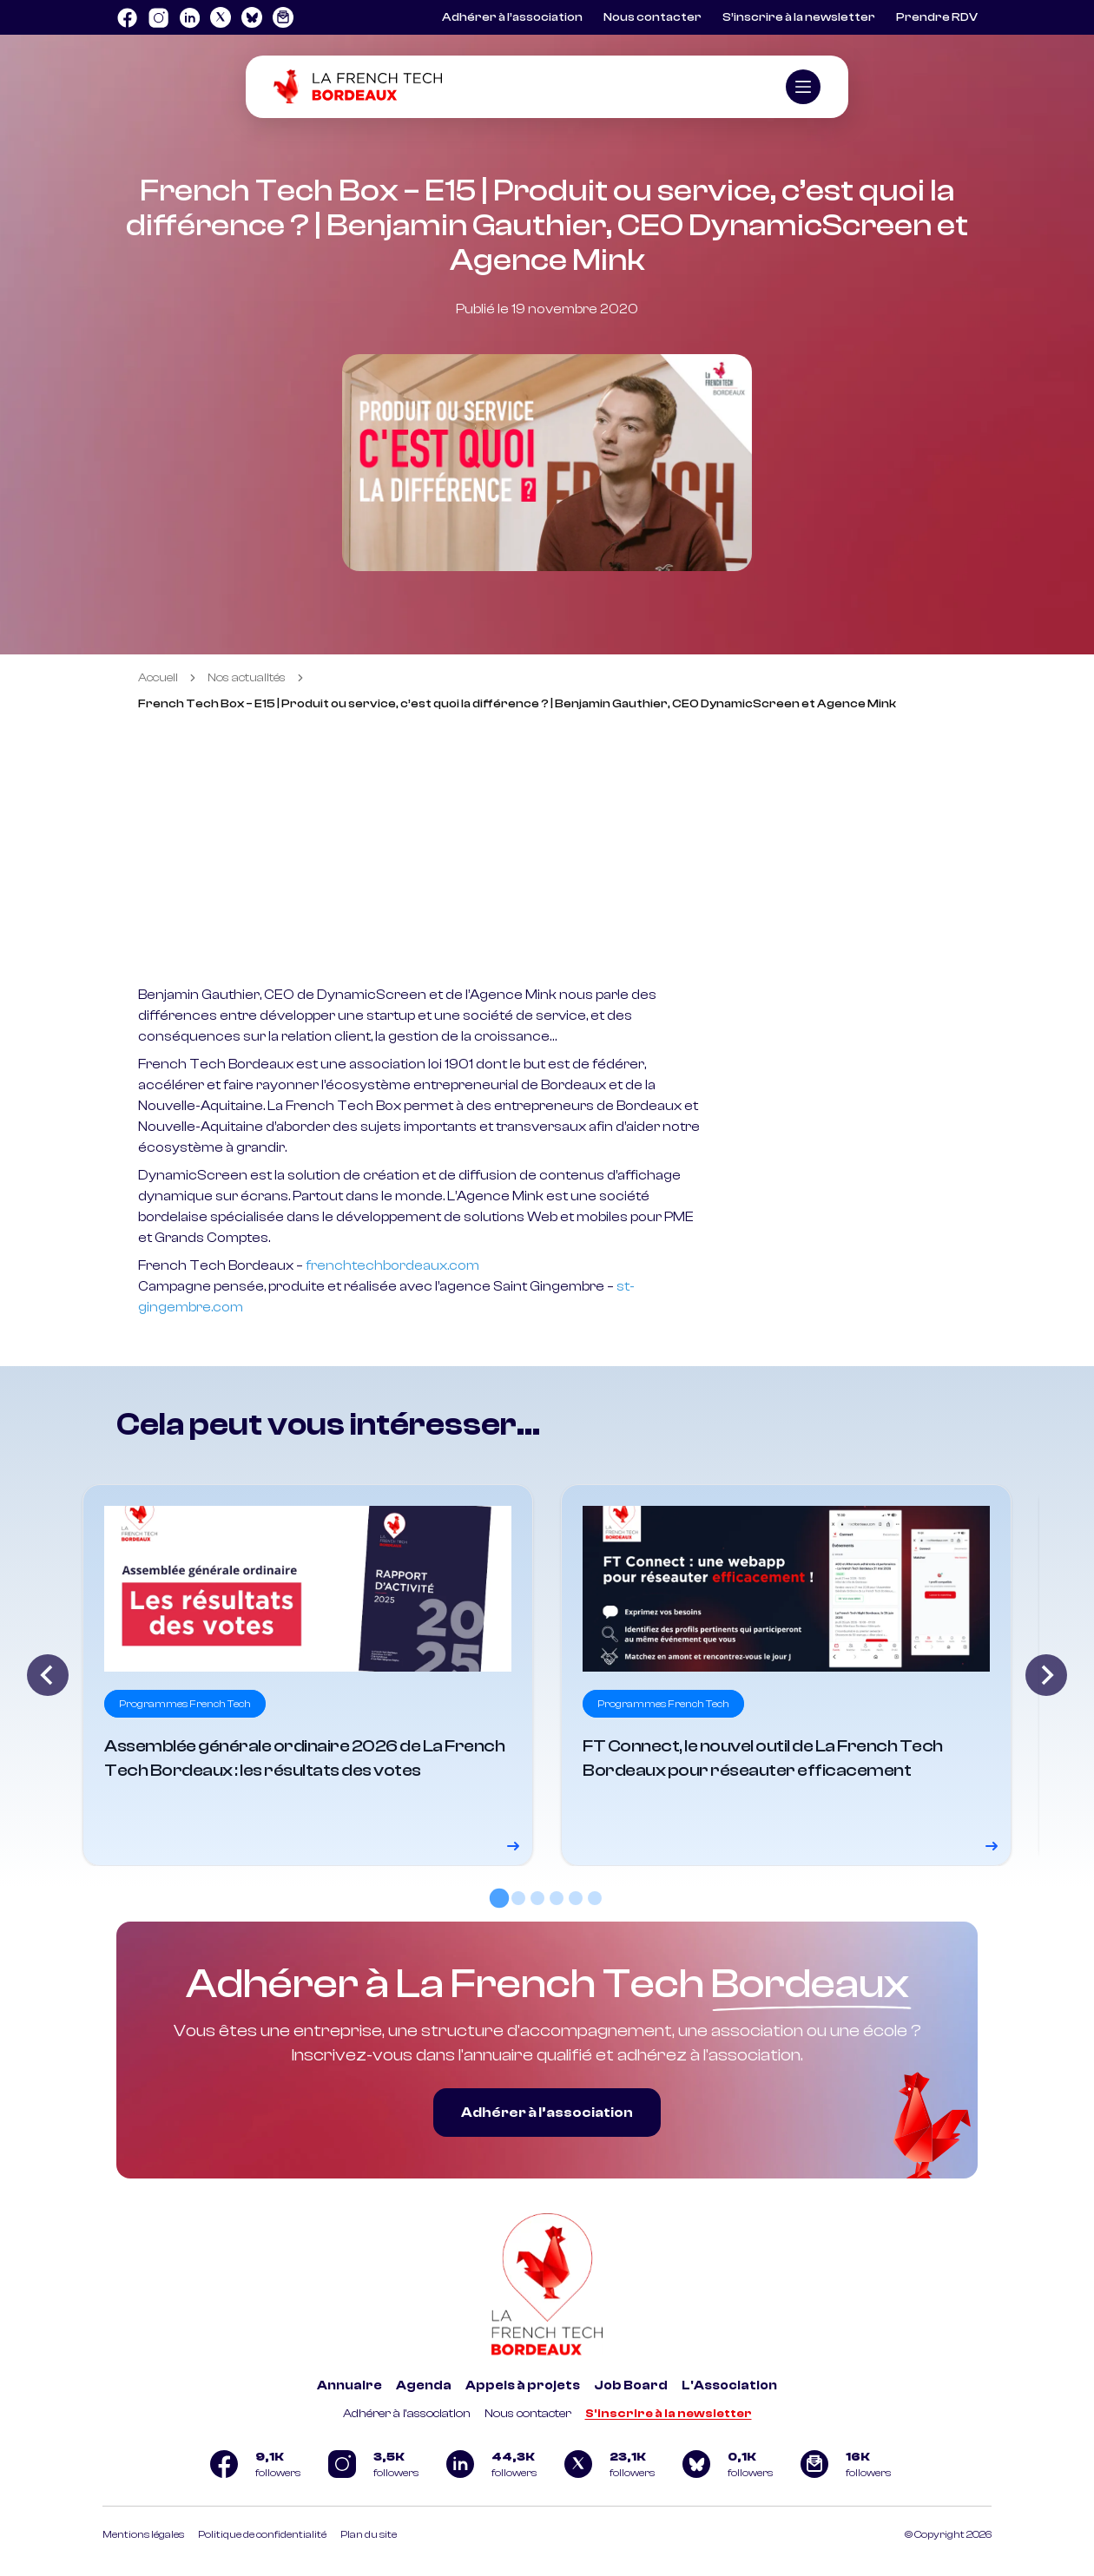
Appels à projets (522, 2385)
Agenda (423, 2385)
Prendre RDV (937, 17)
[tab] (499, 1898)
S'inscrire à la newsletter (668, 2414)
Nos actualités (247, 678)
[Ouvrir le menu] (803, 86)
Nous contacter (652, 17)
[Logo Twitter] (220, 17)
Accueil (158, 678)
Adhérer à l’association (512, 17)
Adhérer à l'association (407, 2414)
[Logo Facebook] (126, 17)
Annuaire (349, 2385)
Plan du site (368, 2534)
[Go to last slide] (48, 1675)
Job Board (631, 2385)
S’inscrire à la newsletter (798, 17)
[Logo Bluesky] (251, 17)
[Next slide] (1046, 1675)
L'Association (729, 2385)
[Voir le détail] (307, 1675)
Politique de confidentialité (262, 2534)
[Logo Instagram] (158, 17)
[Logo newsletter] (283, 17)
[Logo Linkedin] (189, 17)
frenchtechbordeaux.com (392, 1265)
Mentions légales (143, 2534)
